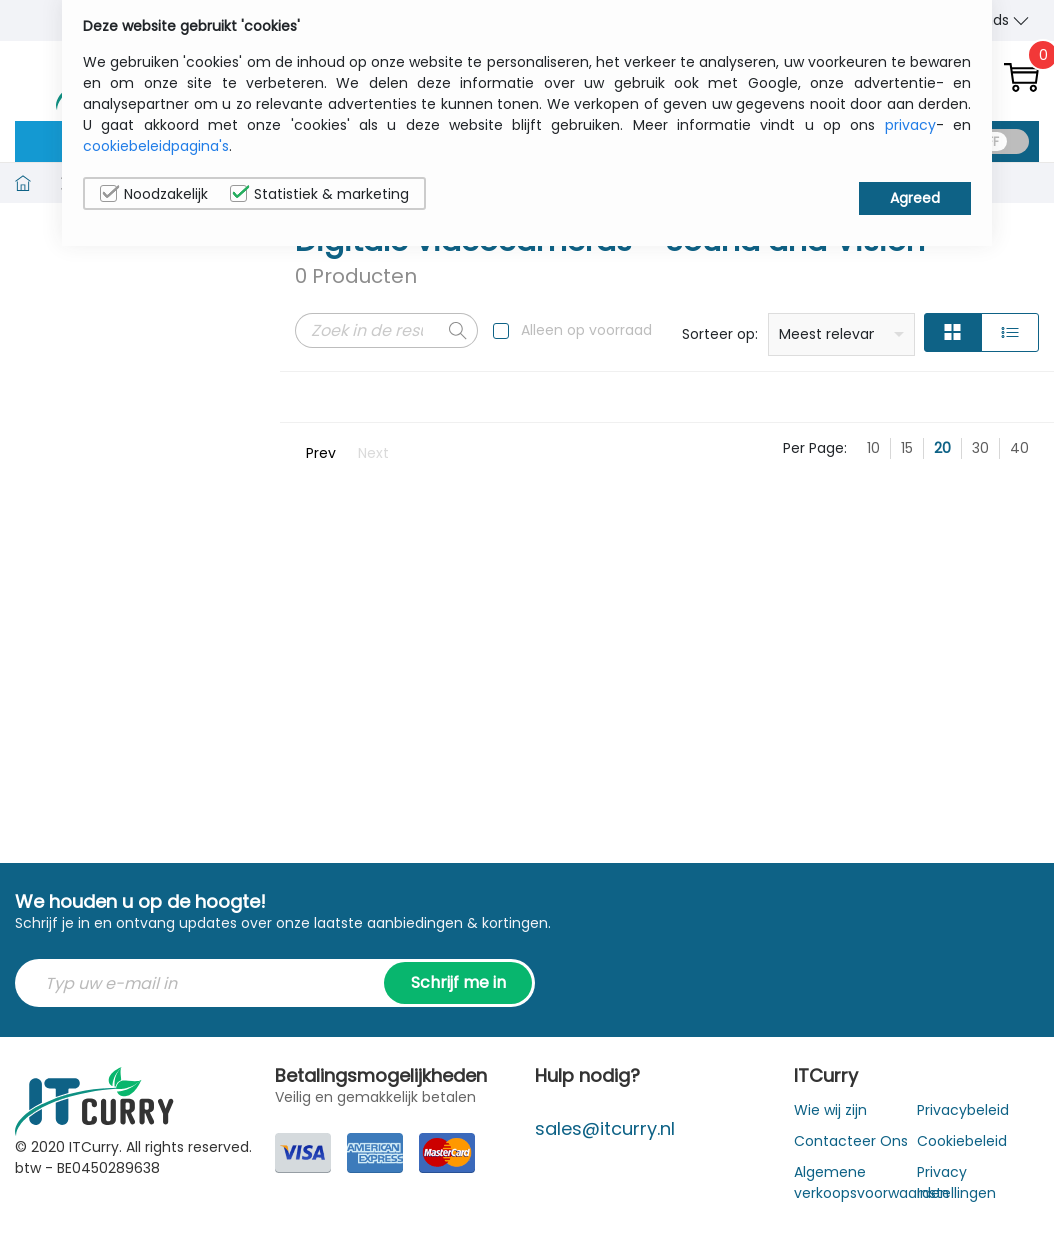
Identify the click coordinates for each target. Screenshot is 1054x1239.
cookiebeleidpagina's (156, 146)
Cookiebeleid (962, 1141)
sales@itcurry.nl (605, 1128)
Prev (321, 453)
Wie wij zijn (830, 1110)
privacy (910, 125)
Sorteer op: (720, 334)
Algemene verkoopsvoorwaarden (871, 1182)
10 (873, 448)
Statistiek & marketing (319, 194)
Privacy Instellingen (956, 1182)
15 (907, 448)
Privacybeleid (963, 1110)
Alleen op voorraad (586, 330)
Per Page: (815, 448)
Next (373, 453)
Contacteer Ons (851, 1141)
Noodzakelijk (154, 194)
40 (1019, 448)
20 (942, 448)
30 (980, 448)
